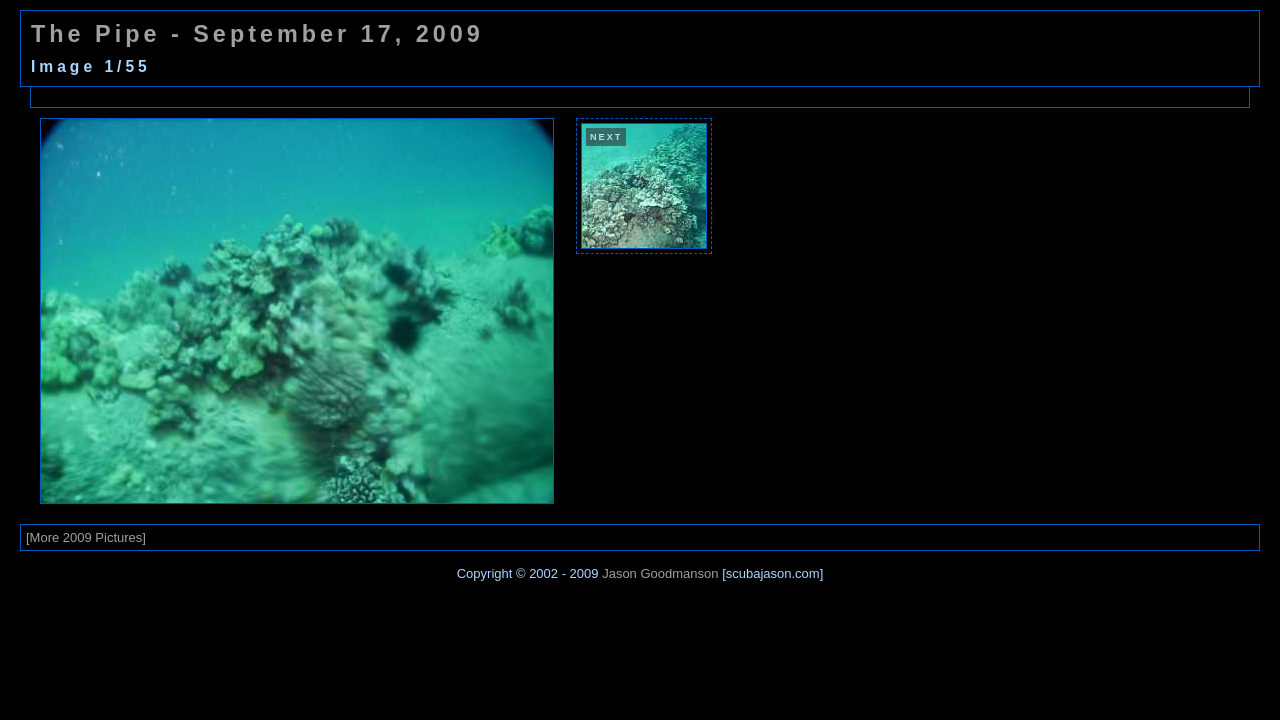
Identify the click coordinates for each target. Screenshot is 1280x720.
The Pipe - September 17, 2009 (257, 34)
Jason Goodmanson (660, 573)
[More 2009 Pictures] (86, 537)
